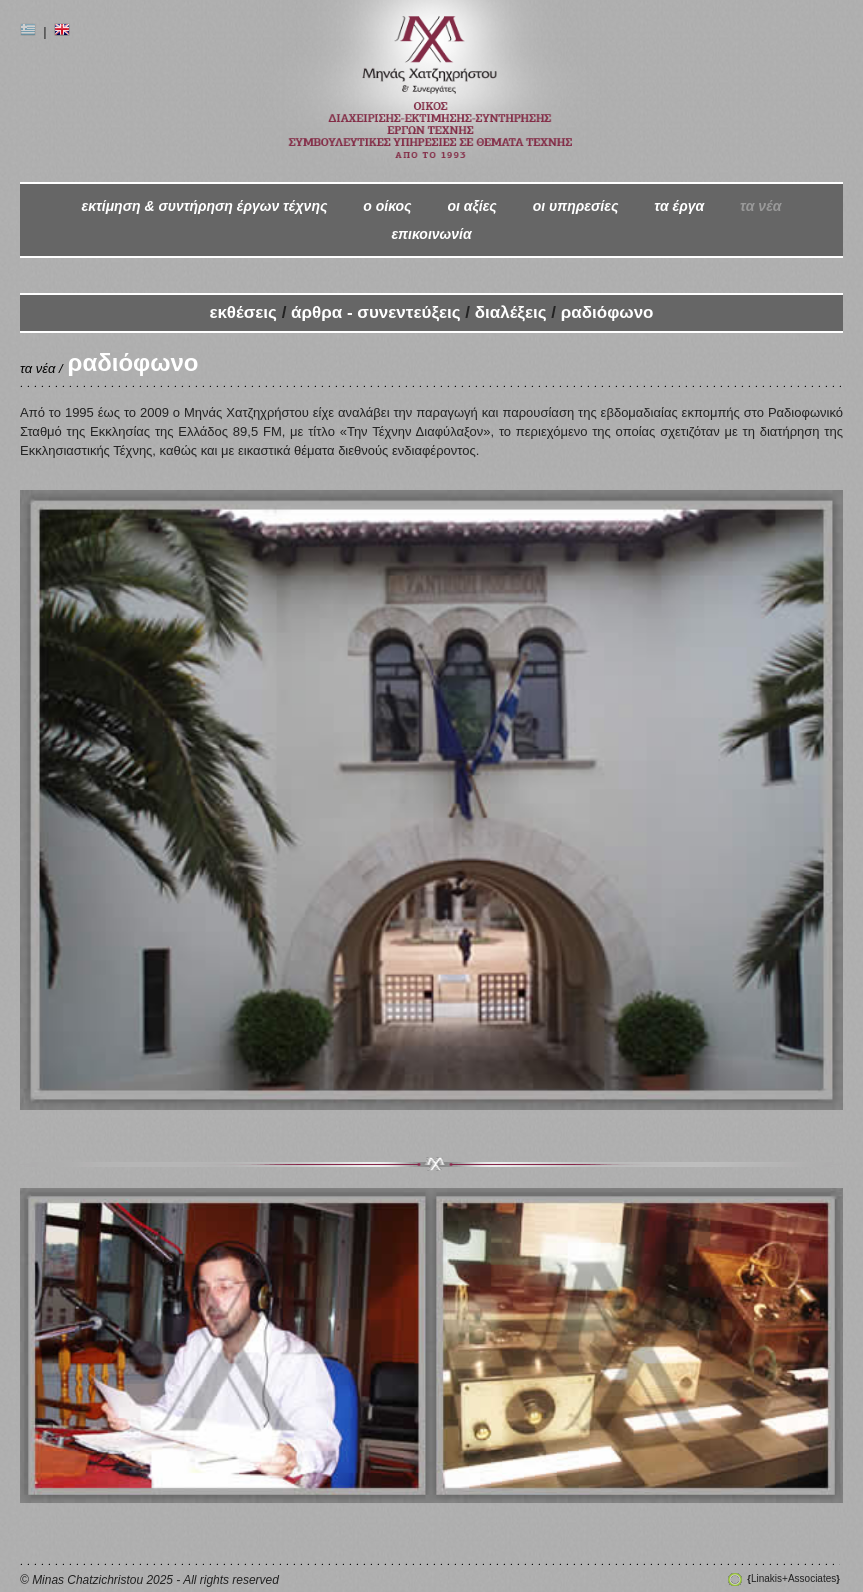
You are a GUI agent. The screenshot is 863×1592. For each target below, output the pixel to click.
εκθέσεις (245, 312)
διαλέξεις (511, 312)
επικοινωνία (431, 234)
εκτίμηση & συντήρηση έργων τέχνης (204, 206)
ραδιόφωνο (607, 312)
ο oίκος (387, 206)
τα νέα (760, 206)
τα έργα (679, 206)
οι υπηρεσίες (576, 206)
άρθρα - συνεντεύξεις (378, 312)
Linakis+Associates (793, 1578)
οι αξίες (471, 206)
